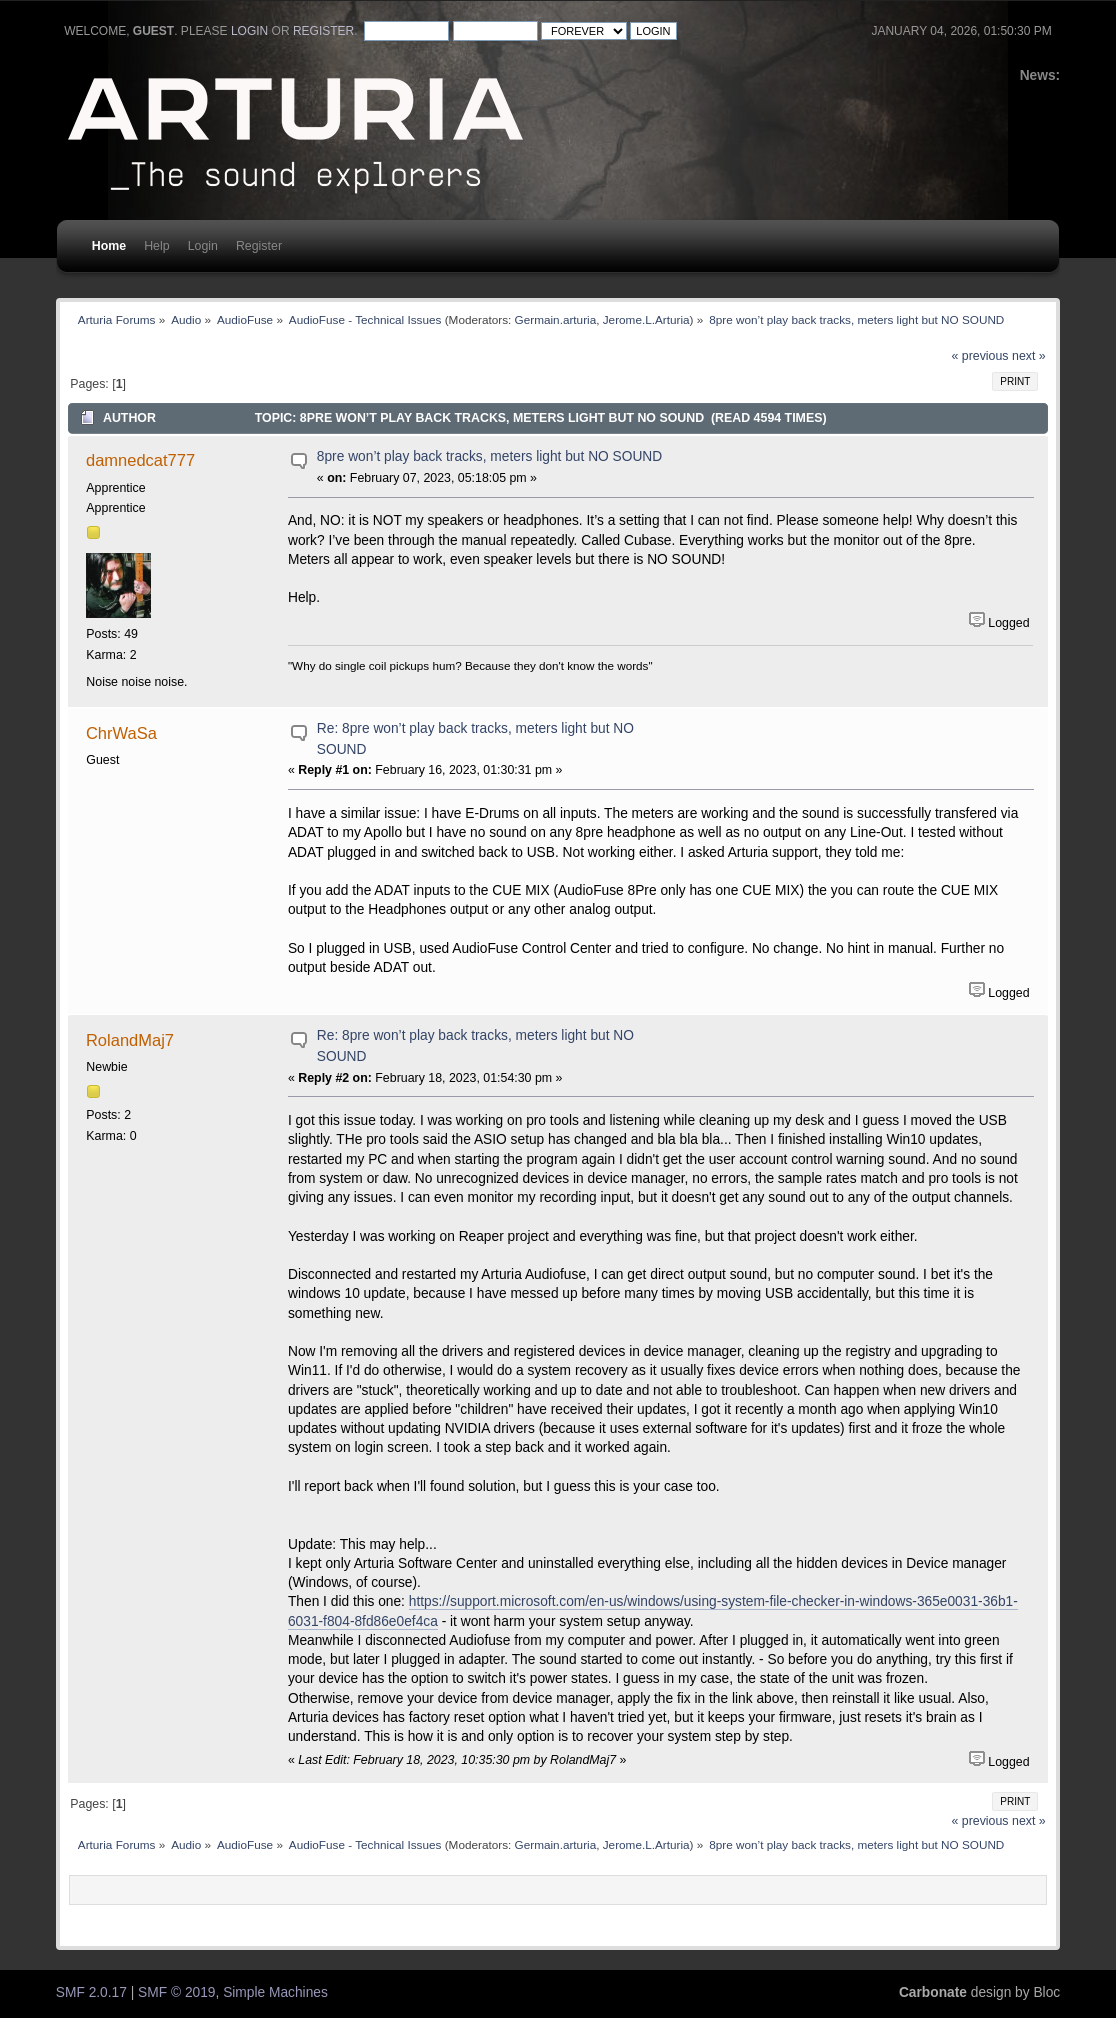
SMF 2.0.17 (91, 1992)
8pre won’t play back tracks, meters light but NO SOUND (489, 456)
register (323, 31)
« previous (979, 356)
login (249, 31)
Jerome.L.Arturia (646, 319)
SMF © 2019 (176, 1992)
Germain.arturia (556, 319)
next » (1029, 356)
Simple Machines (275, 1992)
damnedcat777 (140, 460)
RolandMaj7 (130, 1040)
